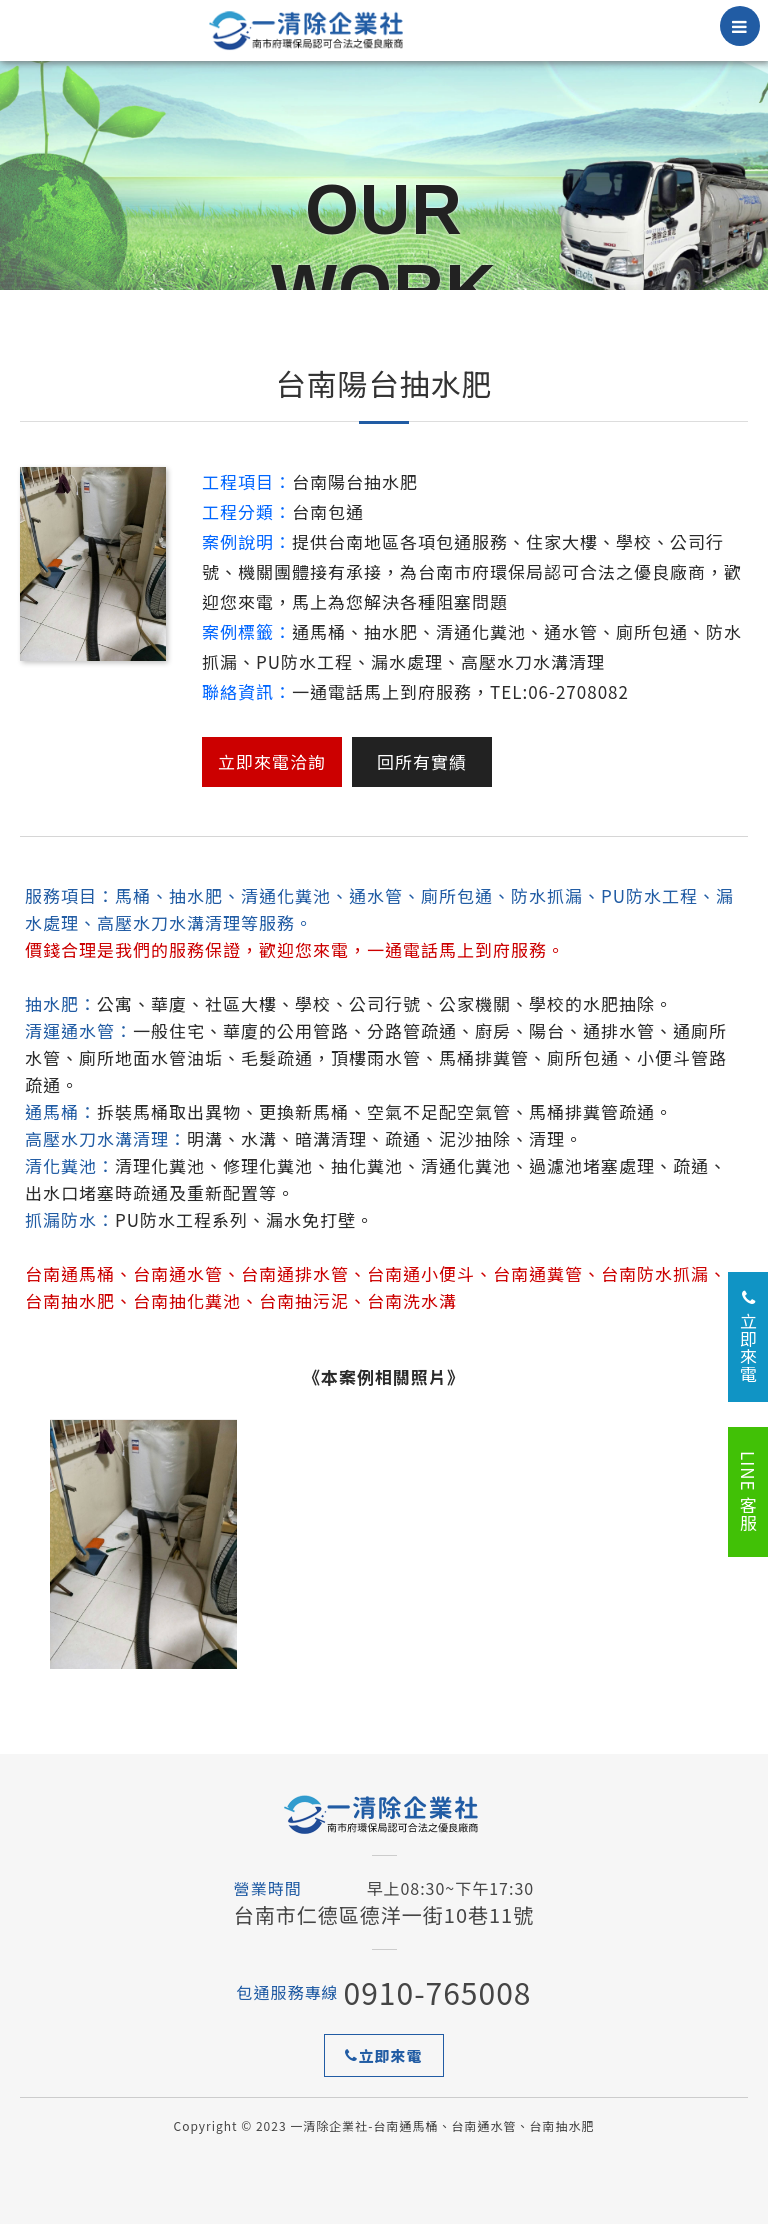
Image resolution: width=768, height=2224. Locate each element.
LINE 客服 (748, 1491)
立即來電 (383, 2055)
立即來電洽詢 (272, 761)
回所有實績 (422, 761)
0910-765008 (438, 1992)
